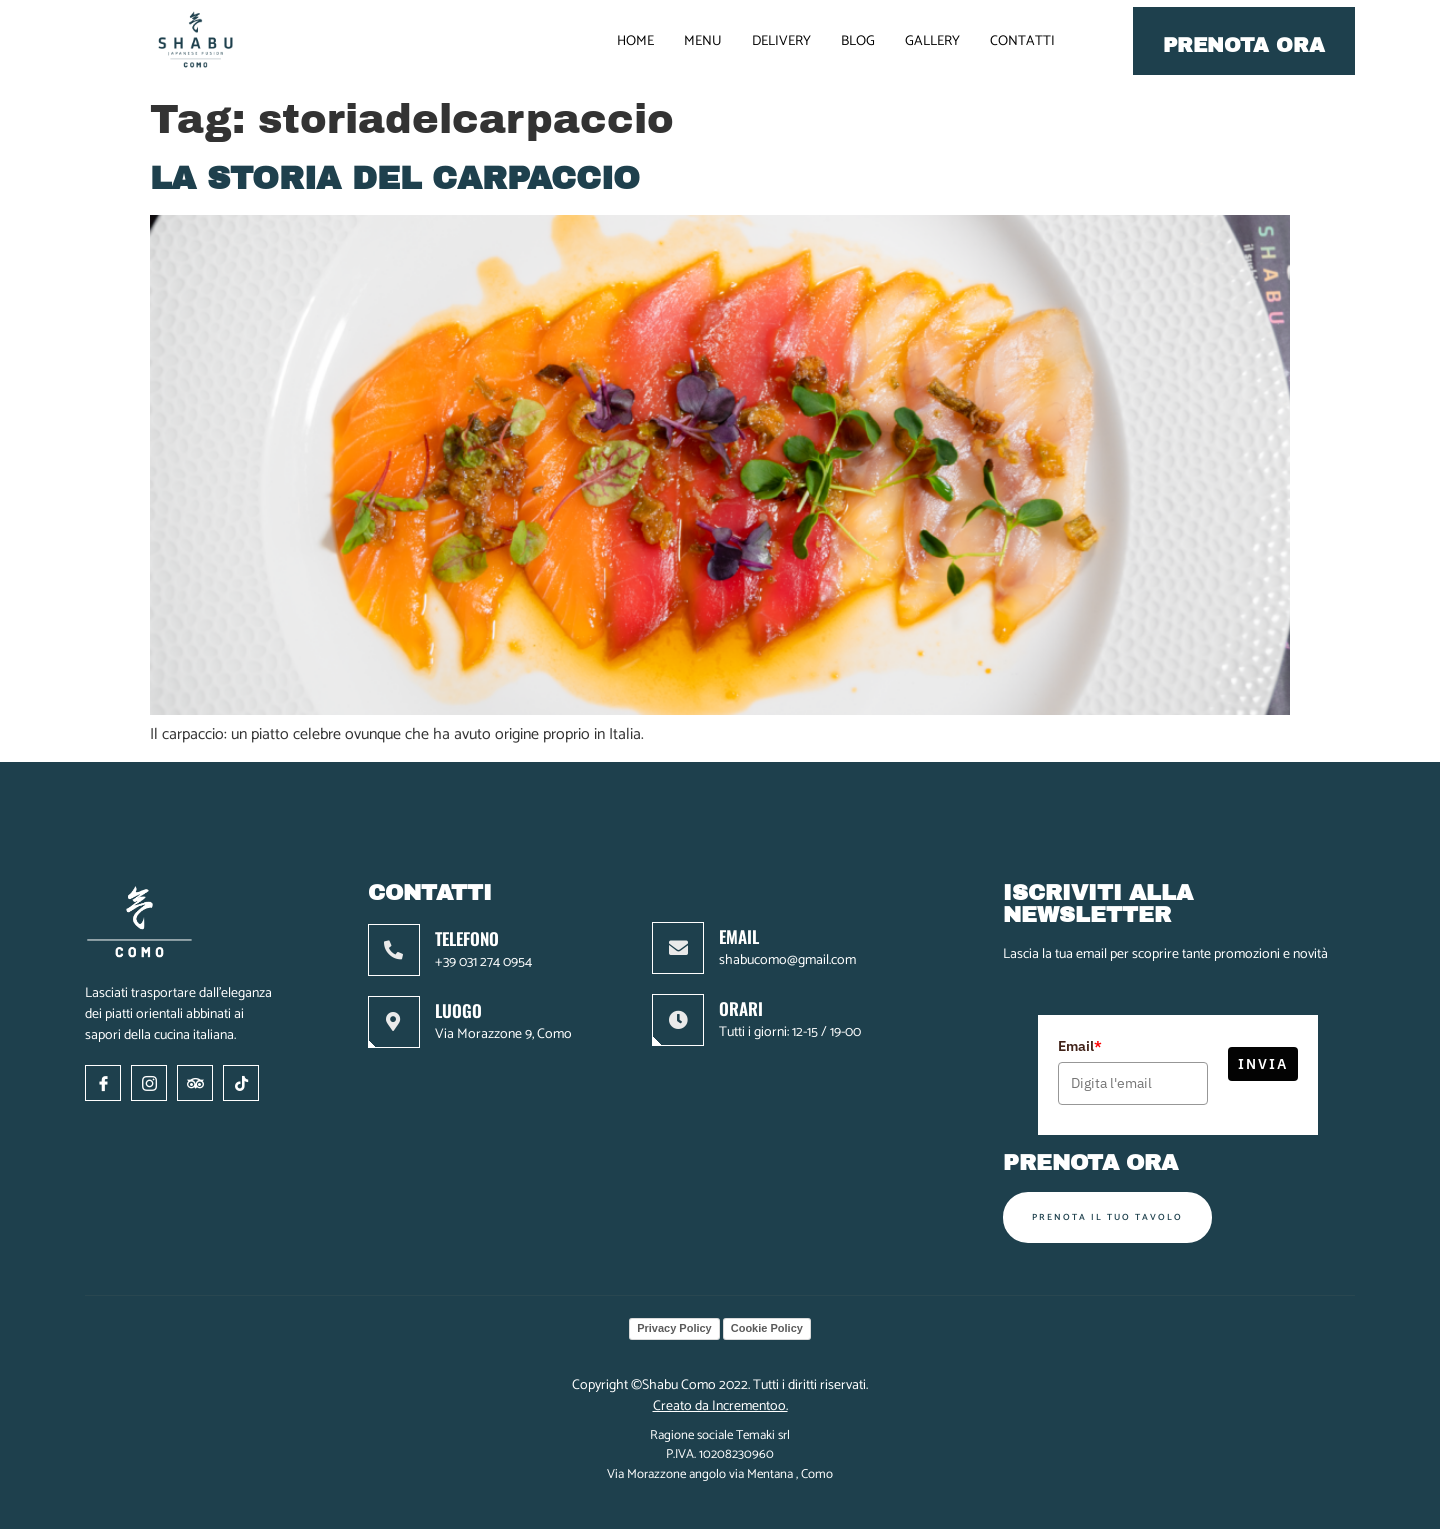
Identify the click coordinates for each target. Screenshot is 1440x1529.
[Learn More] (485, 950)
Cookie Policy (767, 1328)
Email (1080, 1046)
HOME (635, 41)
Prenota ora (1244, 45)
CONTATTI (1022, 41)
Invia (1263, 1064)
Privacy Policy (674, 1328)
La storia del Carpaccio (395, 178)
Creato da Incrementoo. (720, 1406)
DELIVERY (781, 41)
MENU (703, 41)
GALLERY (932, 41)
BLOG (858, 41)
